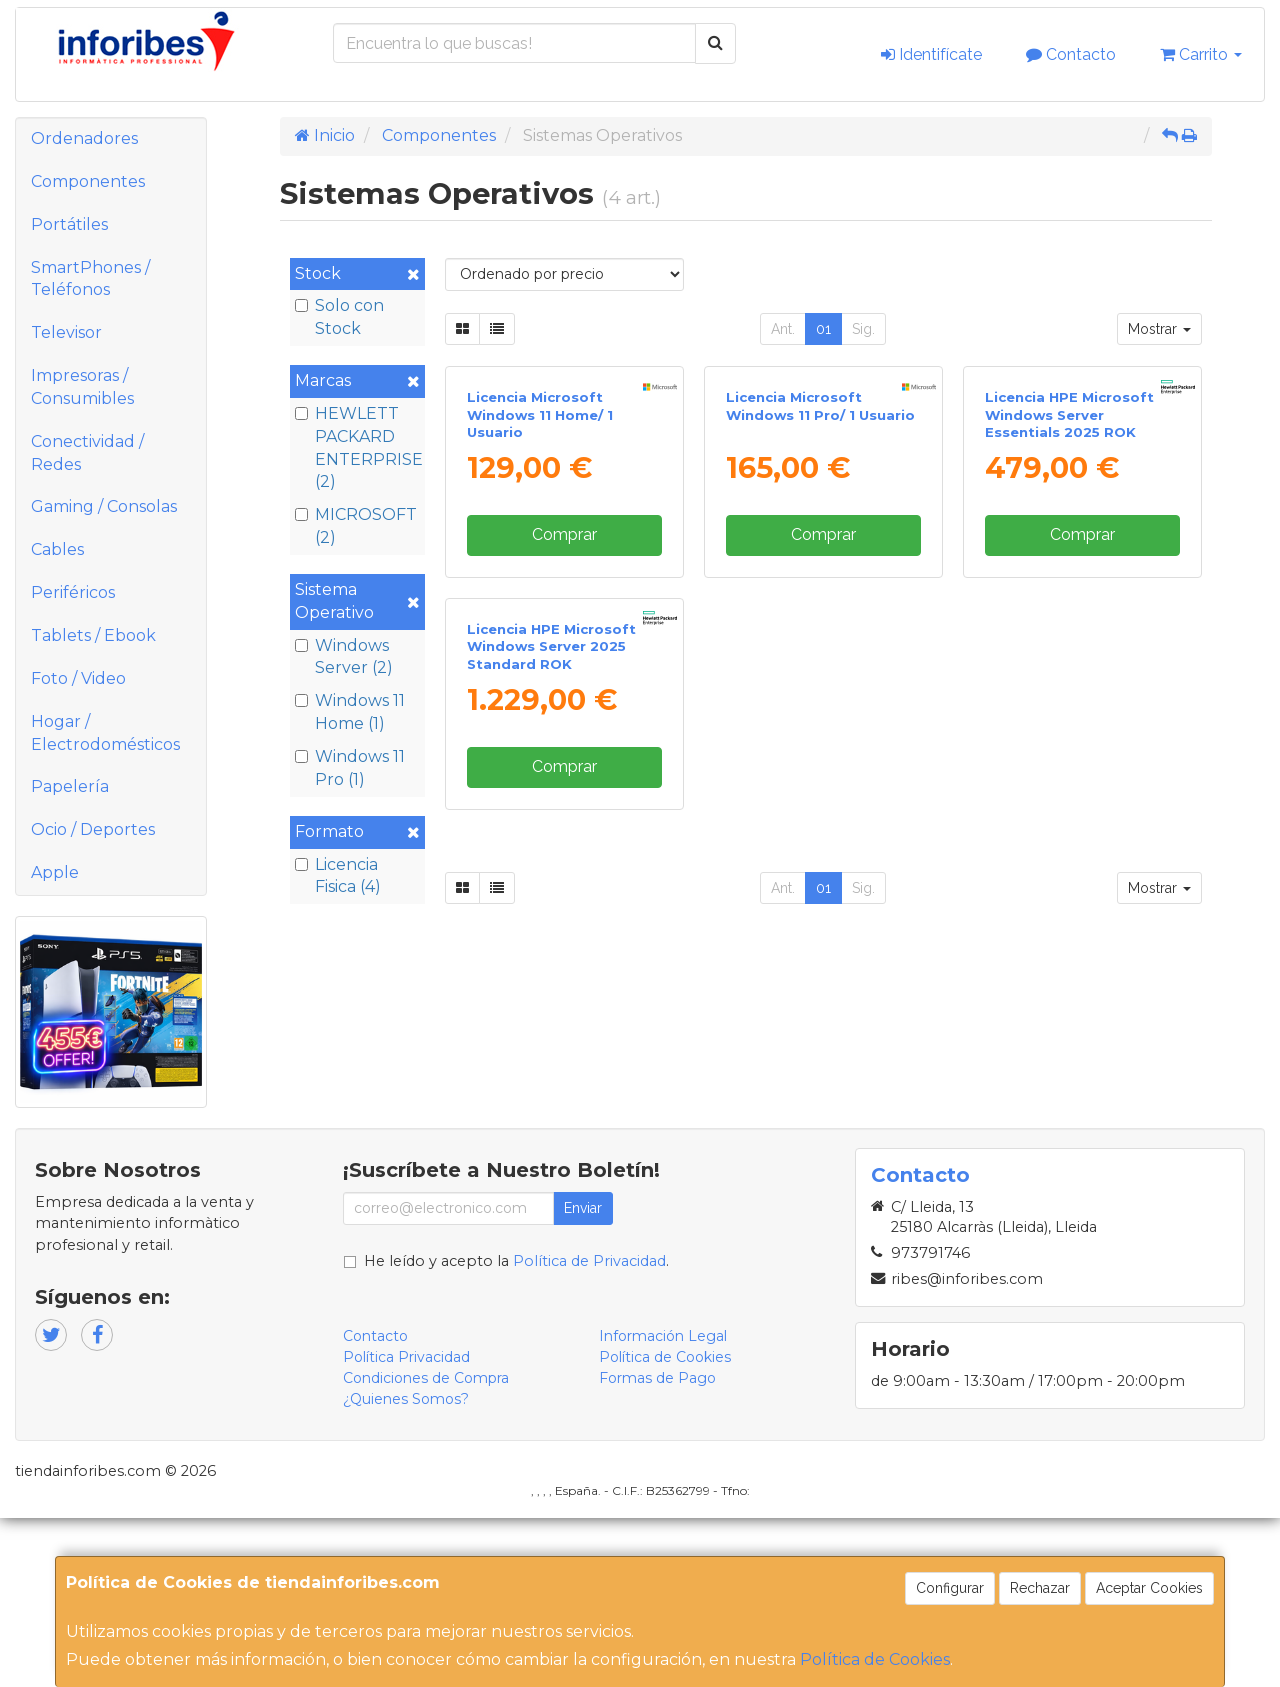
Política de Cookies (875, 1659)
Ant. (783, 329)
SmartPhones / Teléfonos (90, 279)
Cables (57, 549)
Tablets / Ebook (93, 635)
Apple (55, 872)
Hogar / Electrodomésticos (105, 733)
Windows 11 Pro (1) (350, 768)
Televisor (66, 332)
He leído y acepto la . (516, 1429)
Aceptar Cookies (1149, 1588)
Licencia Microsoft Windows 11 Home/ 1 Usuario (540, 597)
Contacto (1071, 54)
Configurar (950, 1588)
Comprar (564, 717)
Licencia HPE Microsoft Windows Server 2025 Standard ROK (551, 1012)
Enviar (583, 1376)
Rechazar (1040, 1588)
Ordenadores (84, 138)
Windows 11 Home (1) (350, 712)
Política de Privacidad (589, 1429)
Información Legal (663, 1504)
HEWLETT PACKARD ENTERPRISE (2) (357, 448)
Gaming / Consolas (104, 506)
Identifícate (931, 54)
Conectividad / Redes (87, 453)
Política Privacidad (406, 1525)
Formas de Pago (657, 1546)
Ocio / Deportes (93, 829)
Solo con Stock (339, 317)
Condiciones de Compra (426, 1546)
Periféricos (73, 592)
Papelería (70, 786)
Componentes (88, 181)
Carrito (1201, 54)
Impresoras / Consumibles (82, 387)
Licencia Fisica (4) (338, 876)
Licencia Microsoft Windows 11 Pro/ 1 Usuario (820, 588)
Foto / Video (78, 678)
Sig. (863, 329)
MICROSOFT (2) (356, 526)
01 (823, 329)
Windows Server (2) (344, 657)
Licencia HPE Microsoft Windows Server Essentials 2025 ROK (1069, 597)
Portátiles (69, 224)
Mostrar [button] (1159, 329)
